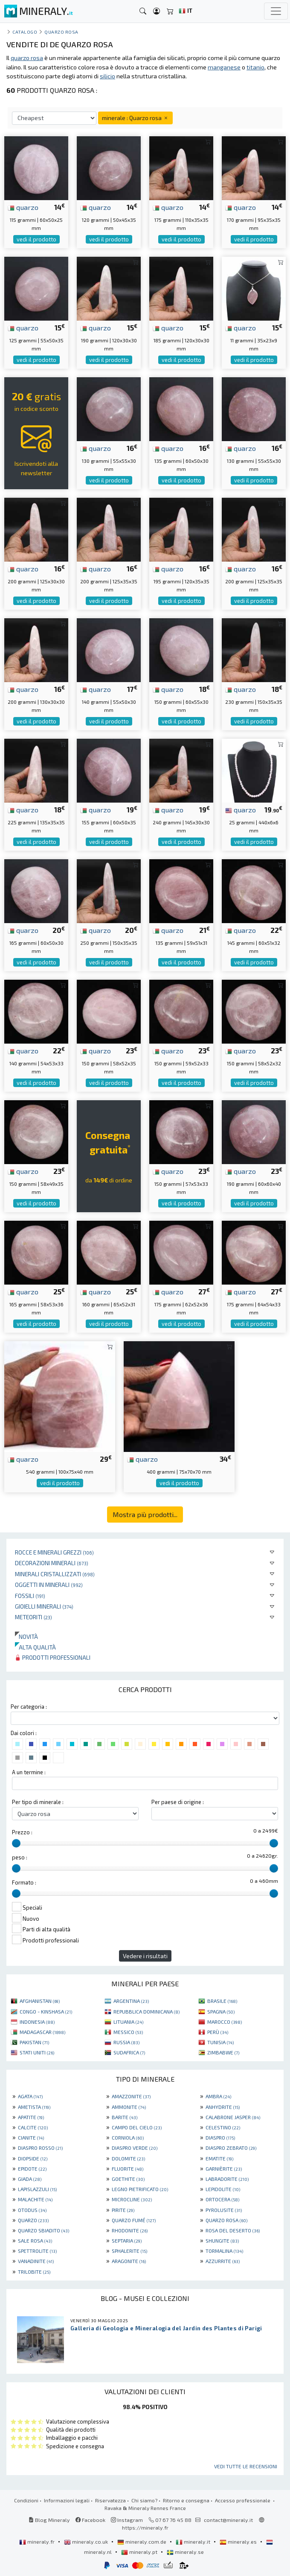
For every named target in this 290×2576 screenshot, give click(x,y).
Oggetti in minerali (49, 1584)
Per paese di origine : (177, 1802)
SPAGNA (221, 2011)
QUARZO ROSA (226, 2220)
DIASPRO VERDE (134, 2148)
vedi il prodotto (36, 239)
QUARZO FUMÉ (134, 2220)
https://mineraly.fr (145, 2527)
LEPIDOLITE (223, 2189)
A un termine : (29, 1772)
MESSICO (128, 2032)
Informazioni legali (67, 2500)
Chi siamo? (144, 2500)
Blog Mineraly (49, 2520)
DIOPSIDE (32, 2158)
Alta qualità (35, 1647)
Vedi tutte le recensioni (245, 2466)
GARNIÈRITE (224, 2169)
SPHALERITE (129, 2251)
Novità (26, 1636)
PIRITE (123, 2210)
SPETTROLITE (37, 2251)
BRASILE (222, 2001)
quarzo (23, 207)
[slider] (16, 1843)
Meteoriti (33, 1617)
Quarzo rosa (61, 31)
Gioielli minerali (44, 1606)
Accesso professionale (243, 2500)
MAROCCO (224, 2022)
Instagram (127, 2520)
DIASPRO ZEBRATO (231, 2148)
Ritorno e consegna (186, 2500)
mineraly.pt (140, 2552)
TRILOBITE (34, 2272)
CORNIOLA (128, 2137)
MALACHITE (35, 2199)
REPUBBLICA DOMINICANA (146, 2011)
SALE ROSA (35, 2240)
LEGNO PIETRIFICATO (140, 2189)
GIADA (29, 2179)
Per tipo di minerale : (38, 1802)
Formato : (24, 1882)
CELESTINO (223, 2127)
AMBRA (218, 2096)
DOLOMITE (128, 2158)
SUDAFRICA (129, 2052)
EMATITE (219, 2158)
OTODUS (32, 2210)
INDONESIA (37, 2022)
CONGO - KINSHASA (46, 2011)
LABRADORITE (227, 2179)
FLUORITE (127, 2169)
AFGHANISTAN (40, 2001)
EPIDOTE (32, 2169)
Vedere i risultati (145, 1955)
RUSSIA (126, 2042)
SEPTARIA (127, 2240)
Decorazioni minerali (51, 1562)
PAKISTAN (34, 2042)
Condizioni (26, 2500)
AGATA (30, 2096)
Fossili (30, 1595)
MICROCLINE (132, 2199)
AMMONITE (129, 2107)
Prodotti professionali (52, 1657)
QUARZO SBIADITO (43, 2230)
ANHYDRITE (223, 2107)
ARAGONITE (129, 2261)
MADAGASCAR (42, 2032)
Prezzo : (22, 1832)
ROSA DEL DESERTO (233, 2230)
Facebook (90, 2520)
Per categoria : (29, 1706)
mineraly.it (194, 2541)
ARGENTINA (131, 2001)
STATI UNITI (37, 2052)
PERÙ (217, 2032)
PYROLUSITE (224, 2210)
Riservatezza (110, 2500)
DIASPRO (220, 2137)
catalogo (24, 31)
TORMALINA (224, 2251)
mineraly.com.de (142, 2541)
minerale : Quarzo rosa (135, 117)
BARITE (124, 2117)
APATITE (31, 2117)
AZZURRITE (223, 2261)
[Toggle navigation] (276, 11)
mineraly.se (185, 2552)
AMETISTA (34, 2107)
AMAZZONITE (131, 2096)
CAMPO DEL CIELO (137, 2127)
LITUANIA (128, 2022)
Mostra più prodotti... (145, 1514)
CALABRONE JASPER (233, 2117)
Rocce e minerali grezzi (54, 1552)
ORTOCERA (222, 2199)
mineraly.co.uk (86, 2541)
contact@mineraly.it (228, 2520)
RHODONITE (130, 2230)
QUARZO (33, 2220)
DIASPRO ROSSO (40, 2148)
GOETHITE (128, 2179)
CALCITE (33, 2127)
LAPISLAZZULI (37, 2189)
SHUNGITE (222, 2240)
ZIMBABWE (223, 2052)
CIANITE (31, 2137)
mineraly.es (239, 2541)
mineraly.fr (37, 2541)
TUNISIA (220, 2042)
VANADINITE (36, 2261)
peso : (19, 1857)
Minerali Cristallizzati (55, 1574)
